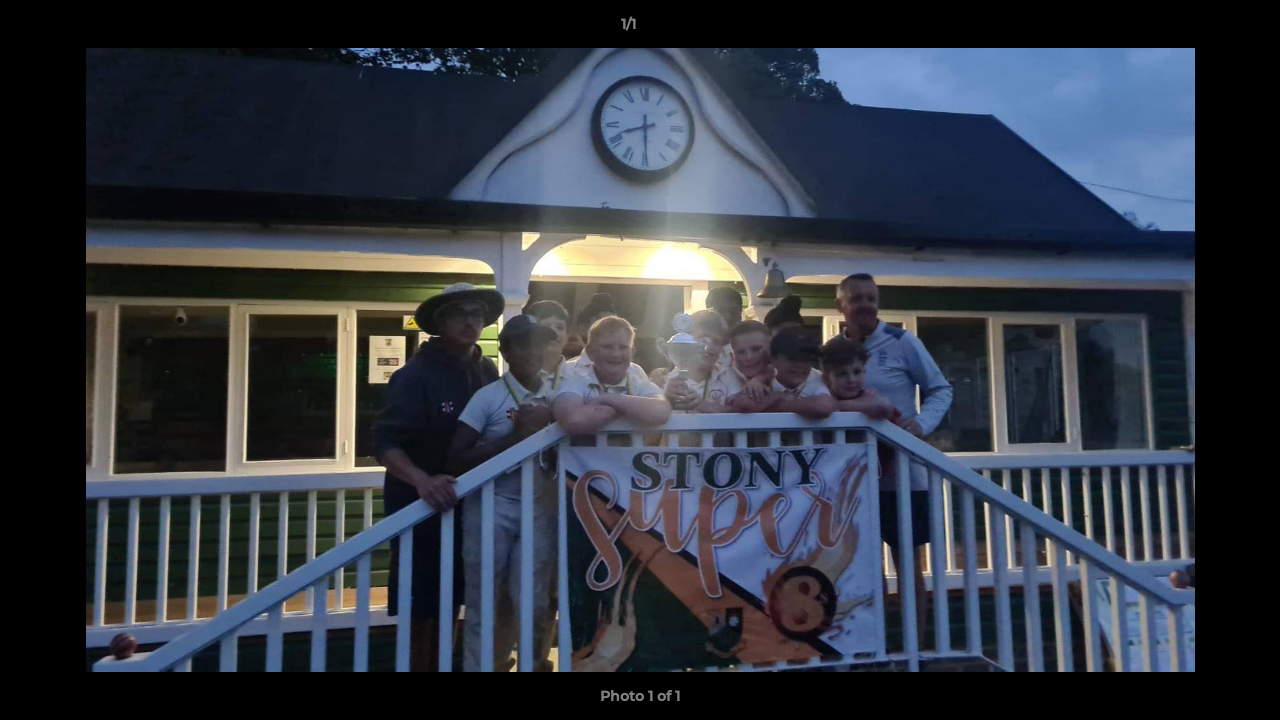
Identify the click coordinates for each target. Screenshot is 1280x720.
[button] (1196, 29)
